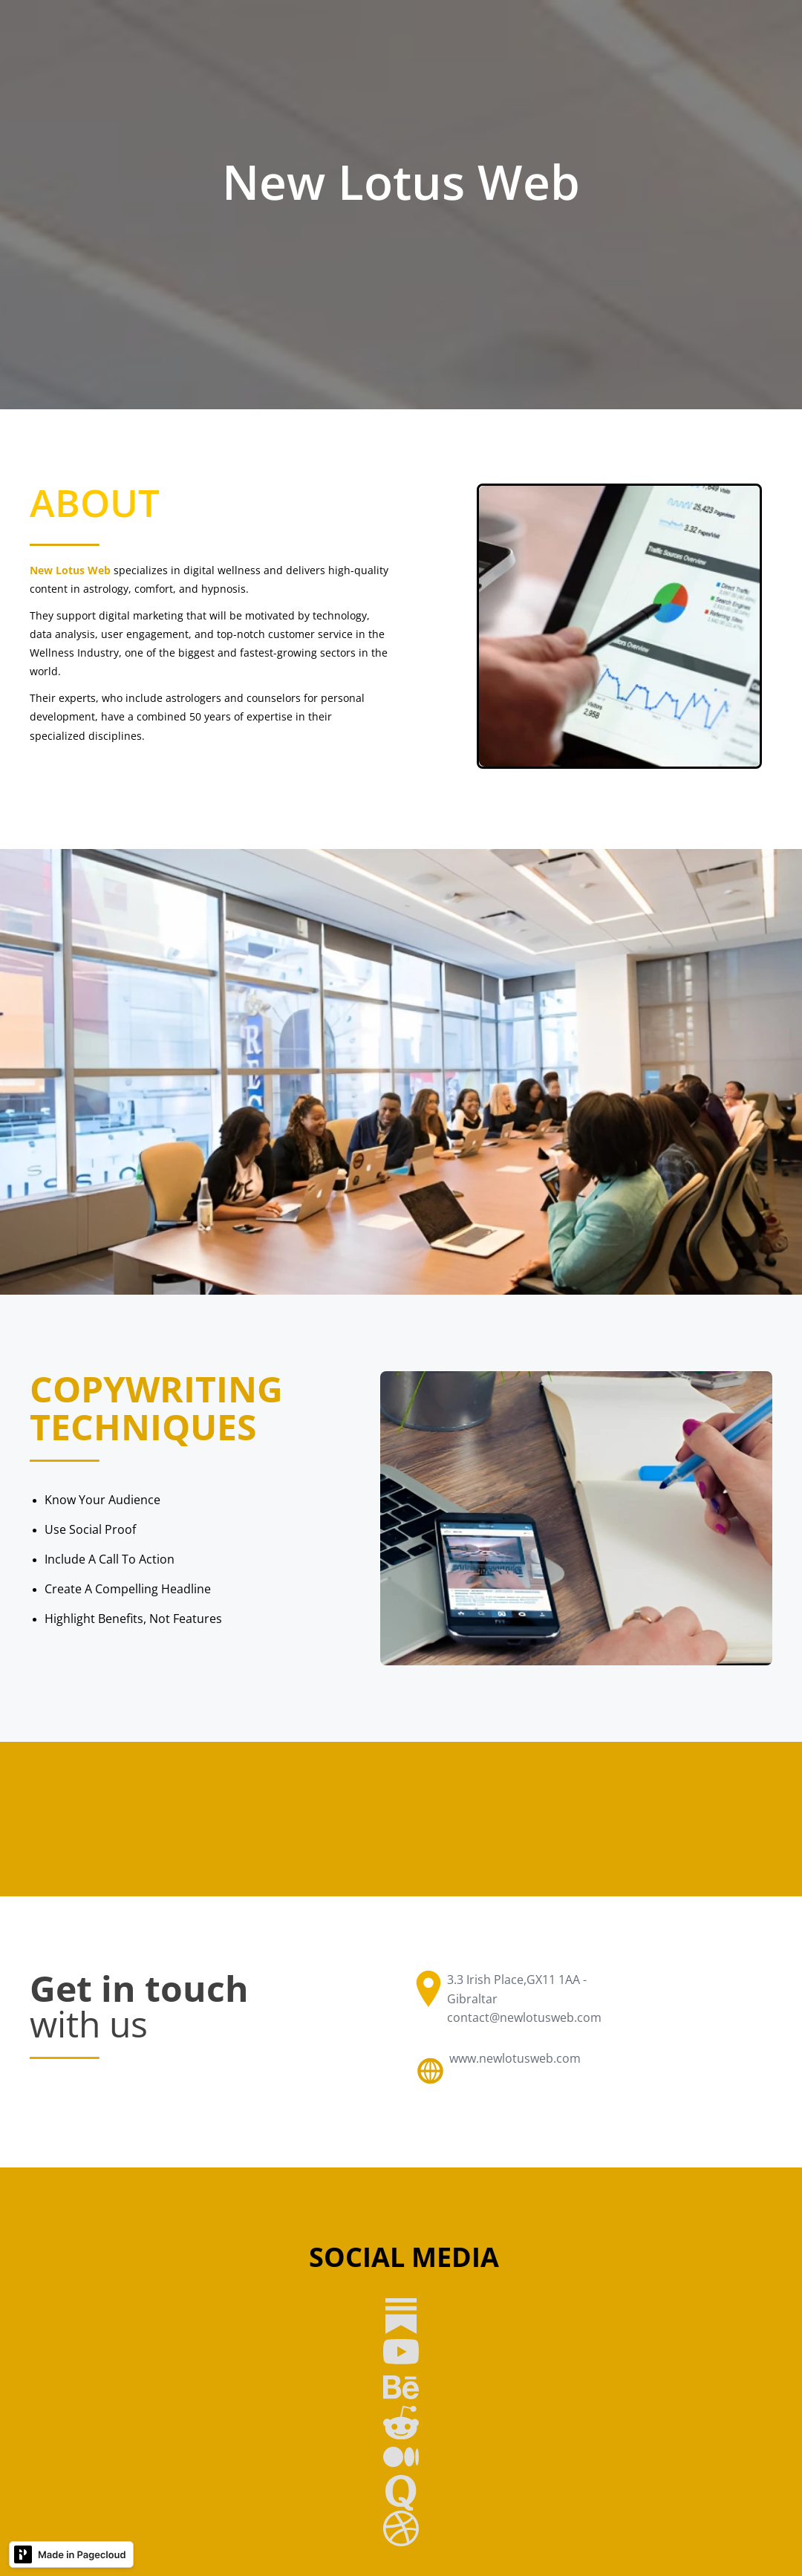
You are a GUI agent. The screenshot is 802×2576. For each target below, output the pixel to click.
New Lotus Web (70, 570)
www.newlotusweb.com (515, 2058)
